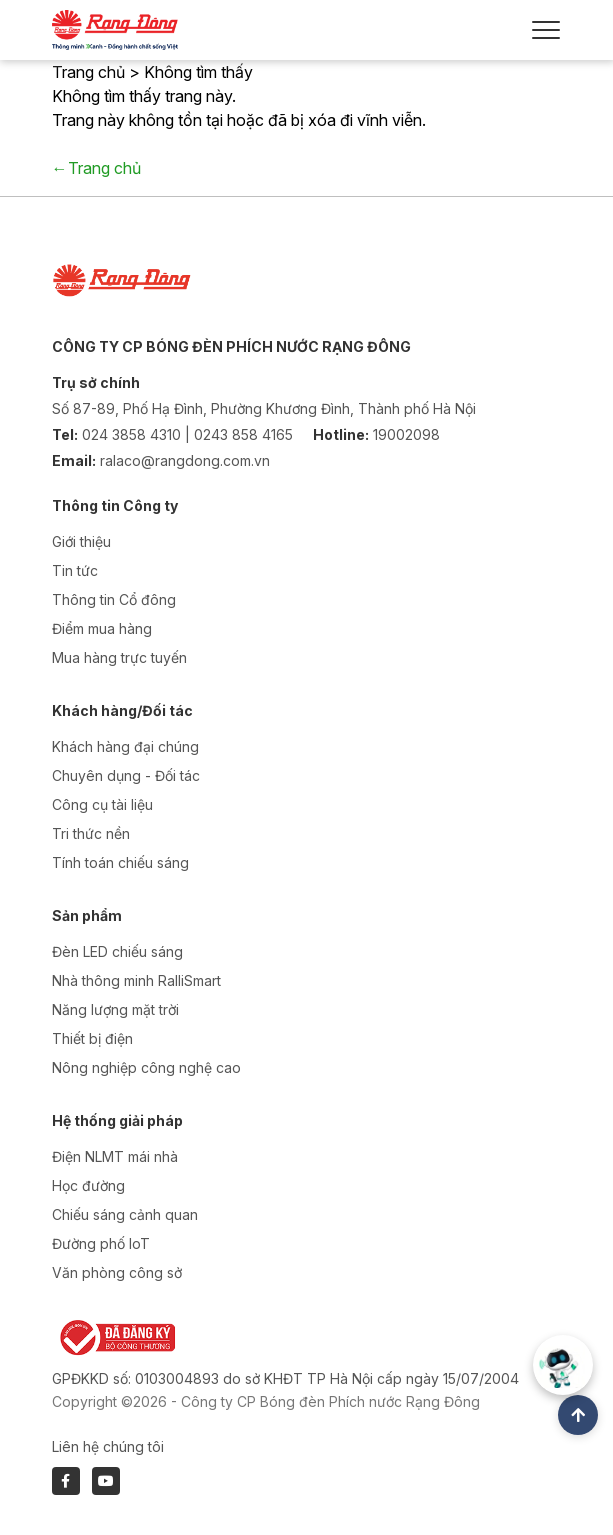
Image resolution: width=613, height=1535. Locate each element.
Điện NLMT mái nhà (115, 1156)
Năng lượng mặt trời (115, 1009)
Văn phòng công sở (117, 1272)
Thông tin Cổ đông (114, 599)
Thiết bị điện (92, 1038)
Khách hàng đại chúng (125, 746)
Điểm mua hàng (102, 628)
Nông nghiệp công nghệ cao (146, 1067)
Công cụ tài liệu (102, 804)
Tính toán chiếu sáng (120, 862)
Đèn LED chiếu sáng (117, 951)
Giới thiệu (81, 541)
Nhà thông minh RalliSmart (136, 980)
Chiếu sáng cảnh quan (125, 1214)
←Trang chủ (96, 168)
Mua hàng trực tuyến (119, 657)
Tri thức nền (91, 833)
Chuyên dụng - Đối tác (126, 775)
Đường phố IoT (101, 1243)
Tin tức (75, 570)
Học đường (88, 1185)
